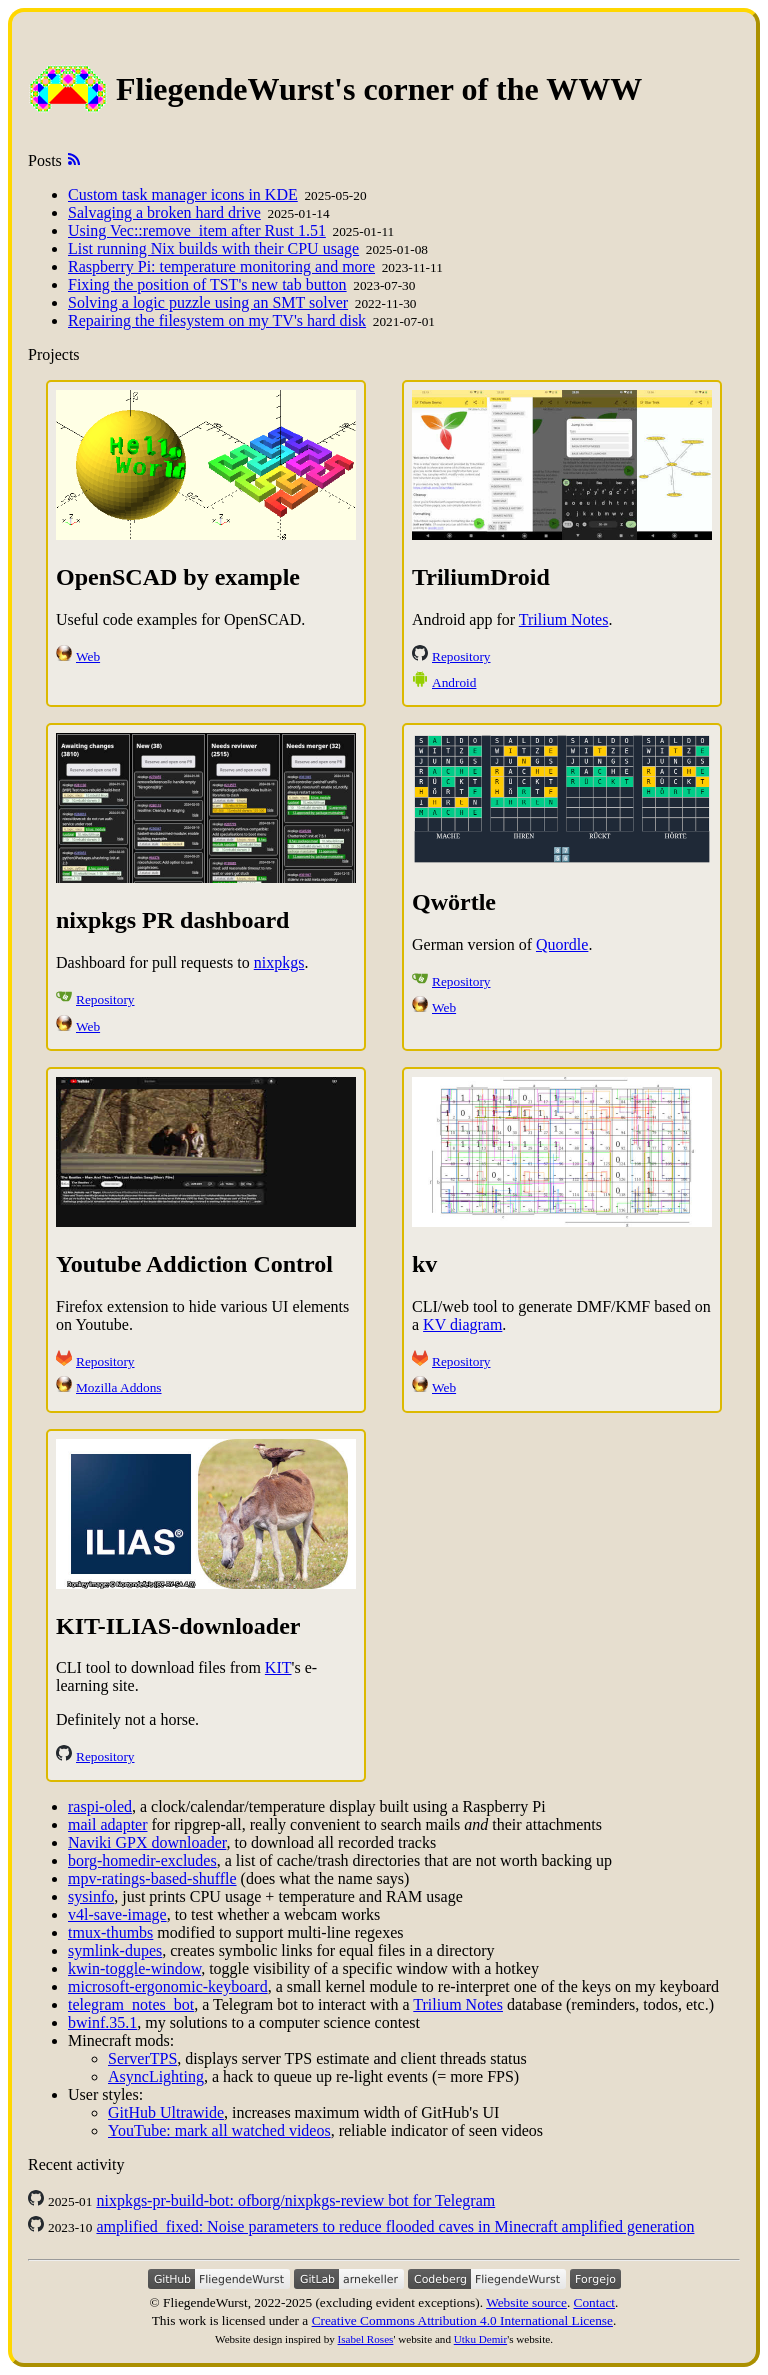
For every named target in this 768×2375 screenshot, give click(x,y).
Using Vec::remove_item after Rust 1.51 (197, 230)
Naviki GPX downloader (147, 1842)
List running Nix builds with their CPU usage (213, 248)
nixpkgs (279, 962)
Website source (526, 2302)
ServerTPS (142, 2058)
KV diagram (462, 1324)
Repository (461, 656)
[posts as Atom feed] (74, 160)
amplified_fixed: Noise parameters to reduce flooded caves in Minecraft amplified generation (395, 2226)
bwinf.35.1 (102, 2022)
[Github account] (219, 2283)
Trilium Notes (564, 619)
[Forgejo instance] (595, 2283)
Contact (594, 2302)
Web (88, 656)
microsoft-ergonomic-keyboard (168, 1986)
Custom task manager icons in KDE (183, 194)
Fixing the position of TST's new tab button (207, 284)
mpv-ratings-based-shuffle (152, 1878)
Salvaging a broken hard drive (164, 212)
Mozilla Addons (119, 1387)
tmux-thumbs (110, 1932)
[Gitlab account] (349, 2283)
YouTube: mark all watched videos (219, 2130)
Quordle (562, 944)
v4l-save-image (117, 1914)
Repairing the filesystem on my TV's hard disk (217, 320)
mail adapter (108, 1824)
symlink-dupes (115, 1950)
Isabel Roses (366, 2339)
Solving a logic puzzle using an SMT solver (208, 302)
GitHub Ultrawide (166, 2112)
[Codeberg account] (487, 2283)
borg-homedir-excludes (142, 1860)
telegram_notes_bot (131, 2004)
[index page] (72, 89)
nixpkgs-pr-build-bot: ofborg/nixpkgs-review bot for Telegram (295, 2200)
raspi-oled (100, 1806)
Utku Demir (480, 2339)
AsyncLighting (156, 2076)
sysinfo (91, 1896)
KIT (278, 1667)
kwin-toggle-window (134, 1968)
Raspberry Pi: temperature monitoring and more (221, 266)
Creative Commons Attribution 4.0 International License (462, 2320)
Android (454, 682)
